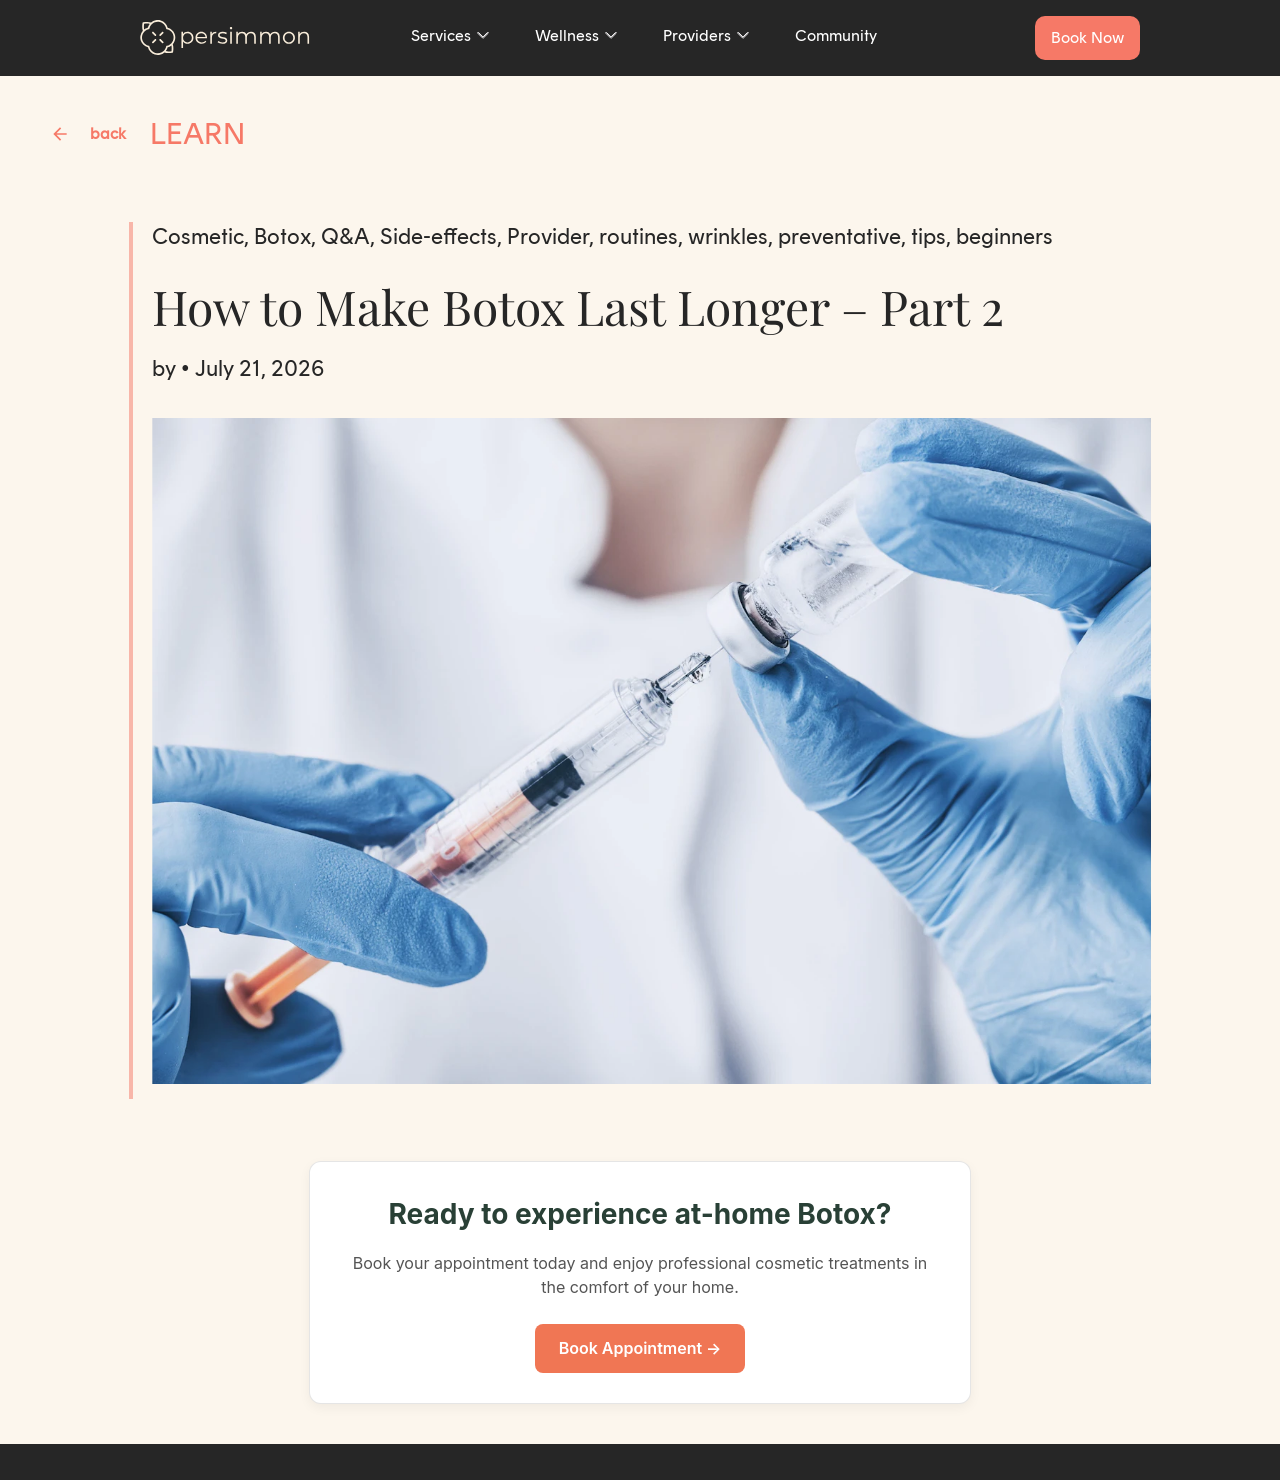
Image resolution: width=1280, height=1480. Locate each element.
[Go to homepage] (225, 37)
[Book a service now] (1087, 38)
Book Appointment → (640, 1348)
